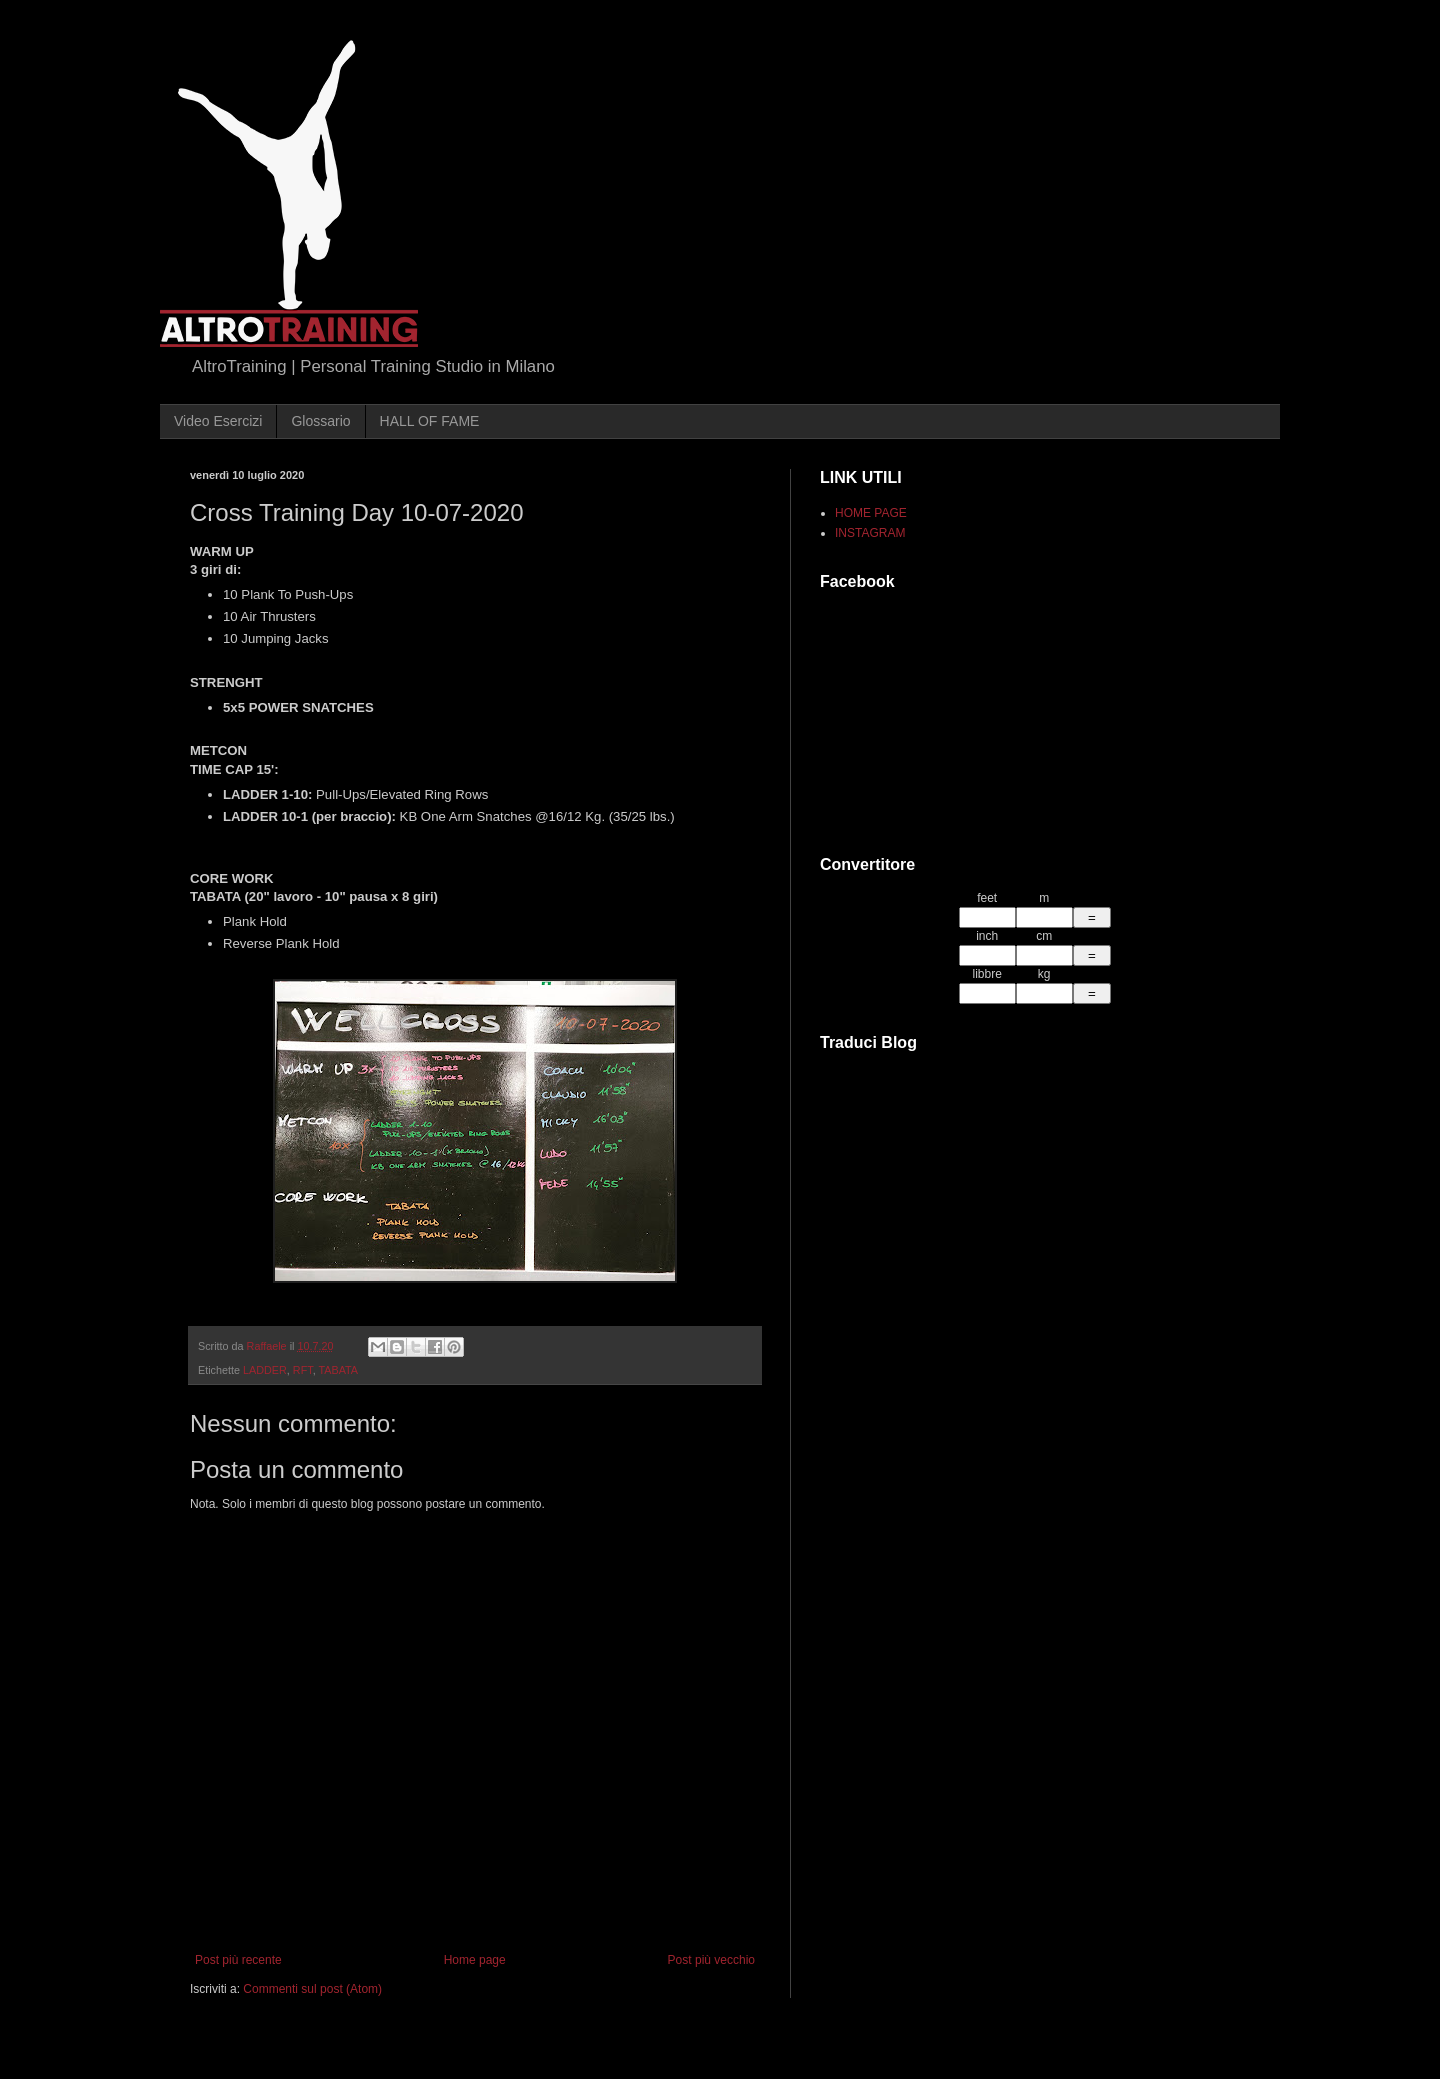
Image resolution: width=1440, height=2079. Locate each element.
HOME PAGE (871, 513)
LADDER (265, 1370)
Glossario (320, 421)
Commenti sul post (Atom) (312, 1989)
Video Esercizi (218, 421)
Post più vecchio (711, 1960)
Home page (475, 1960)
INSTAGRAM (870, 533)
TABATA (338, 1370)
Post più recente (238, 1960)
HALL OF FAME (430, 421)
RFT (303, 1370)
